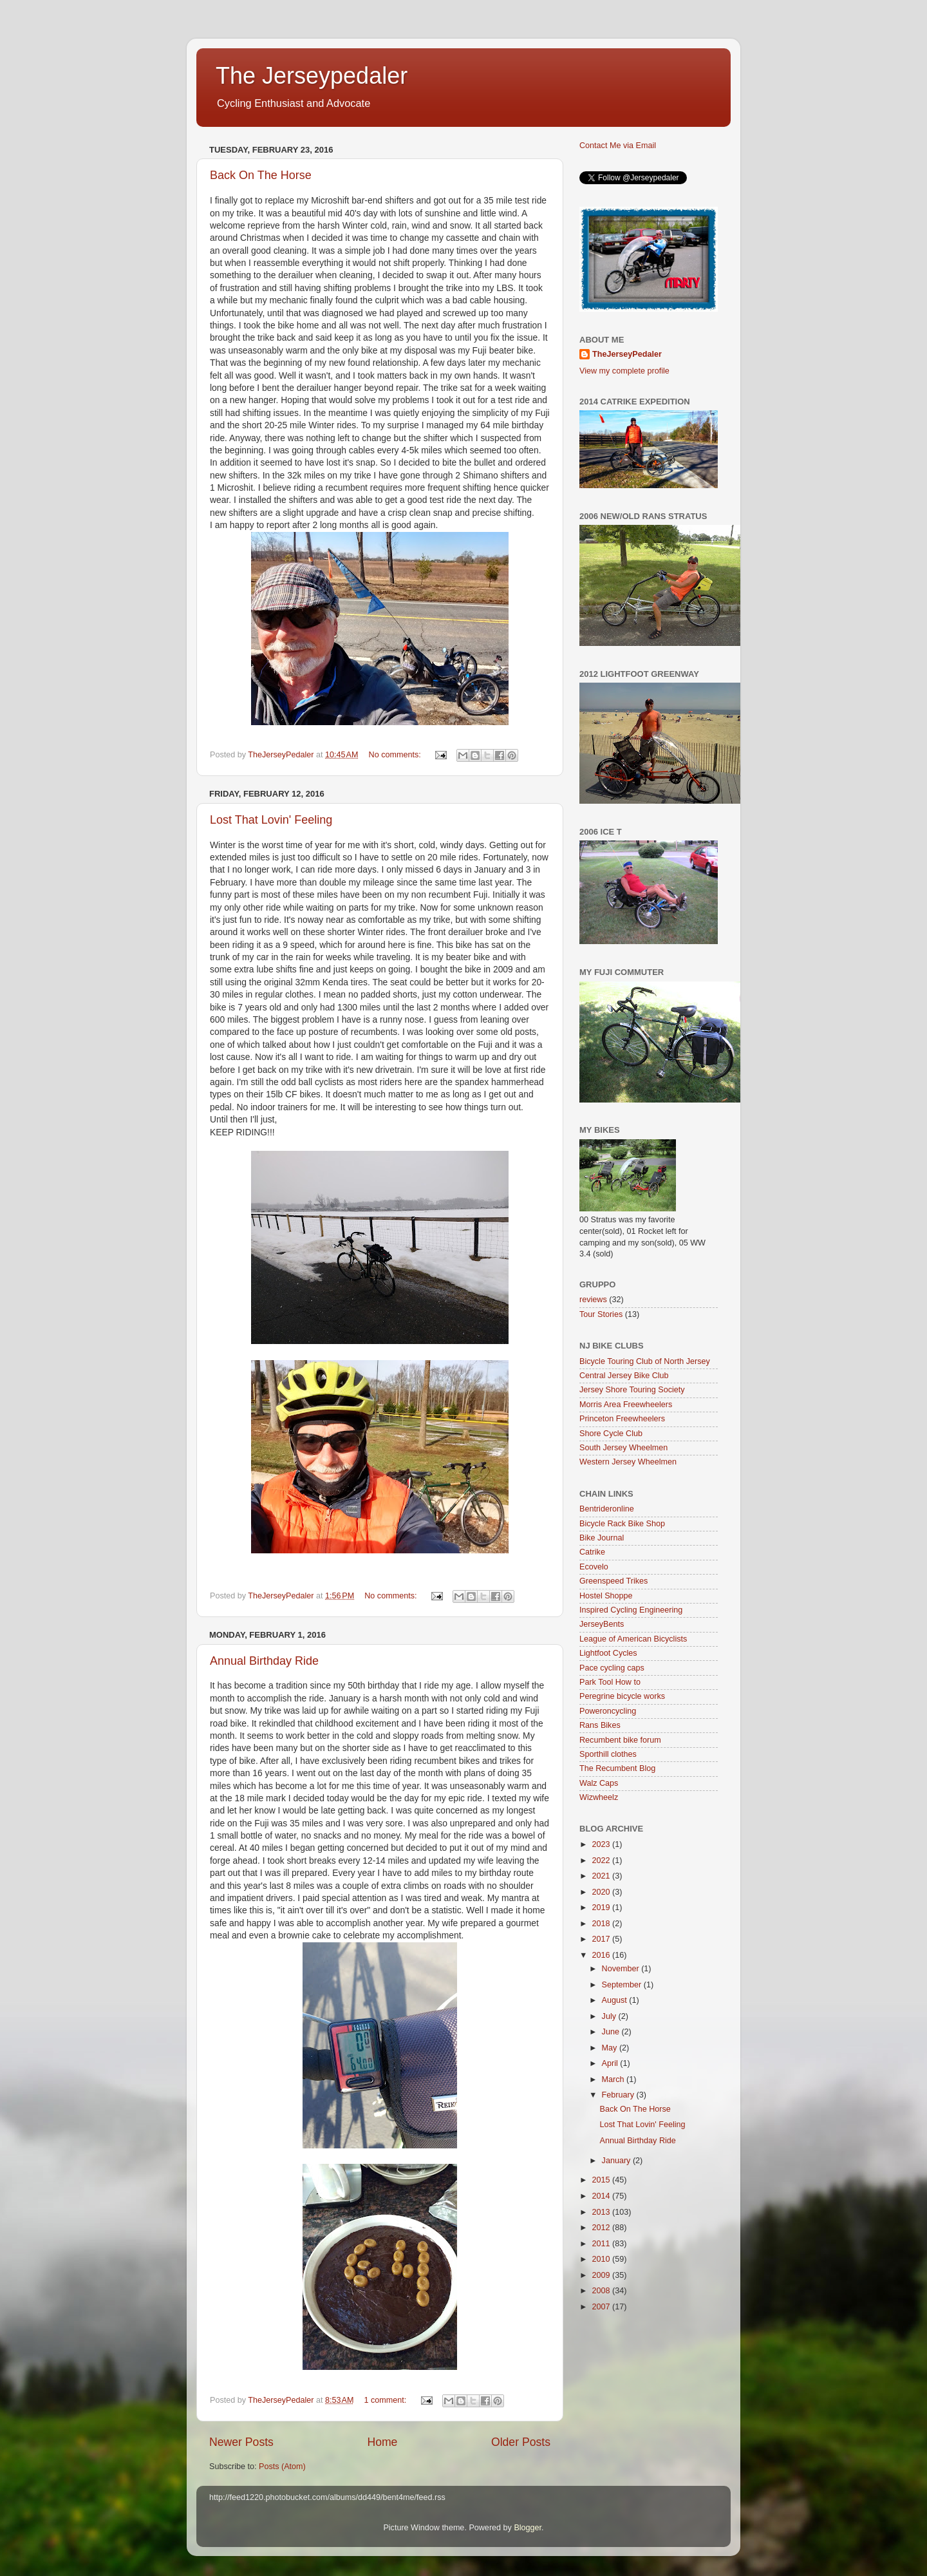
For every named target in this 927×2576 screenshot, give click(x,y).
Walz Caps (598, 1783)
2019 (602, 1907)
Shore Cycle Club (610, 1433)
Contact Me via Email (617, 145)
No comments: (396, 754)
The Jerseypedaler (311, 75)
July (610, 2016)
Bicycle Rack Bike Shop (622, 1523)
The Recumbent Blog (617, 1768)
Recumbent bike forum (620, 1740)
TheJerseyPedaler (627, 354)
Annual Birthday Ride (264, 1660)
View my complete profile (624, 370)
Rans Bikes (600, 1725)
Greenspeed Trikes (613, 1581)
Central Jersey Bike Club (624, 1375)
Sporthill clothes (608, 1754)
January (617, 2160)
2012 (602, 2227)
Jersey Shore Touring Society (632, 1389)
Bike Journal (601, 1537)
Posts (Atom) (282, 2466)
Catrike (592, 1552)
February (619, 2094)
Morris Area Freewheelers (625, 1404)
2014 (602, 2196)
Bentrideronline (606, 1508)
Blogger (527, 2527)
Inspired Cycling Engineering (630, 1610)
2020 (602, 1892)
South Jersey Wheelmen (623, 1447)
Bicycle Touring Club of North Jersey (644, 1361)
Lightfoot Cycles (608, 1653)
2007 (602, 2306)
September (623, 1984)
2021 (602, 1875)
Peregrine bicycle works (622, 1696)
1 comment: (386, 2400)
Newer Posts (241, 2442)
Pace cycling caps (611, 1667)
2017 (602, 1939)
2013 (602, 2212)
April (611, 2063)
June (612, 2031)
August (616, 2000)
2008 (602, 2290)
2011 (602, 2243)
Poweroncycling (607, 1711)
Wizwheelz (598, 1797)
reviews (593, 1299)
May (610, 2047)
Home (382, 2442)
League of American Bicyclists (633, 1638)
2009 (602, 2275)
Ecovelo (593, 1566)
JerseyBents (601, 1624)
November (622, 1968)
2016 (602, 1955)
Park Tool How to (610, 1682)
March (614, 2079)
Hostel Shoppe (606, 1595)
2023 (602, 1844)
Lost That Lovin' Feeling (271, 819)
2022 (602, 1860)
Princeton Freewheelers (622, 1418)
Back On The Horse (261, 175)
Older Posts (520, 2442)
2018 (602, 1923)
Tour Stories (601, 1314)
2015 (602, 2179)
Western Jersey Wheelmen (628, 1461)
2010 (602, 2259)
